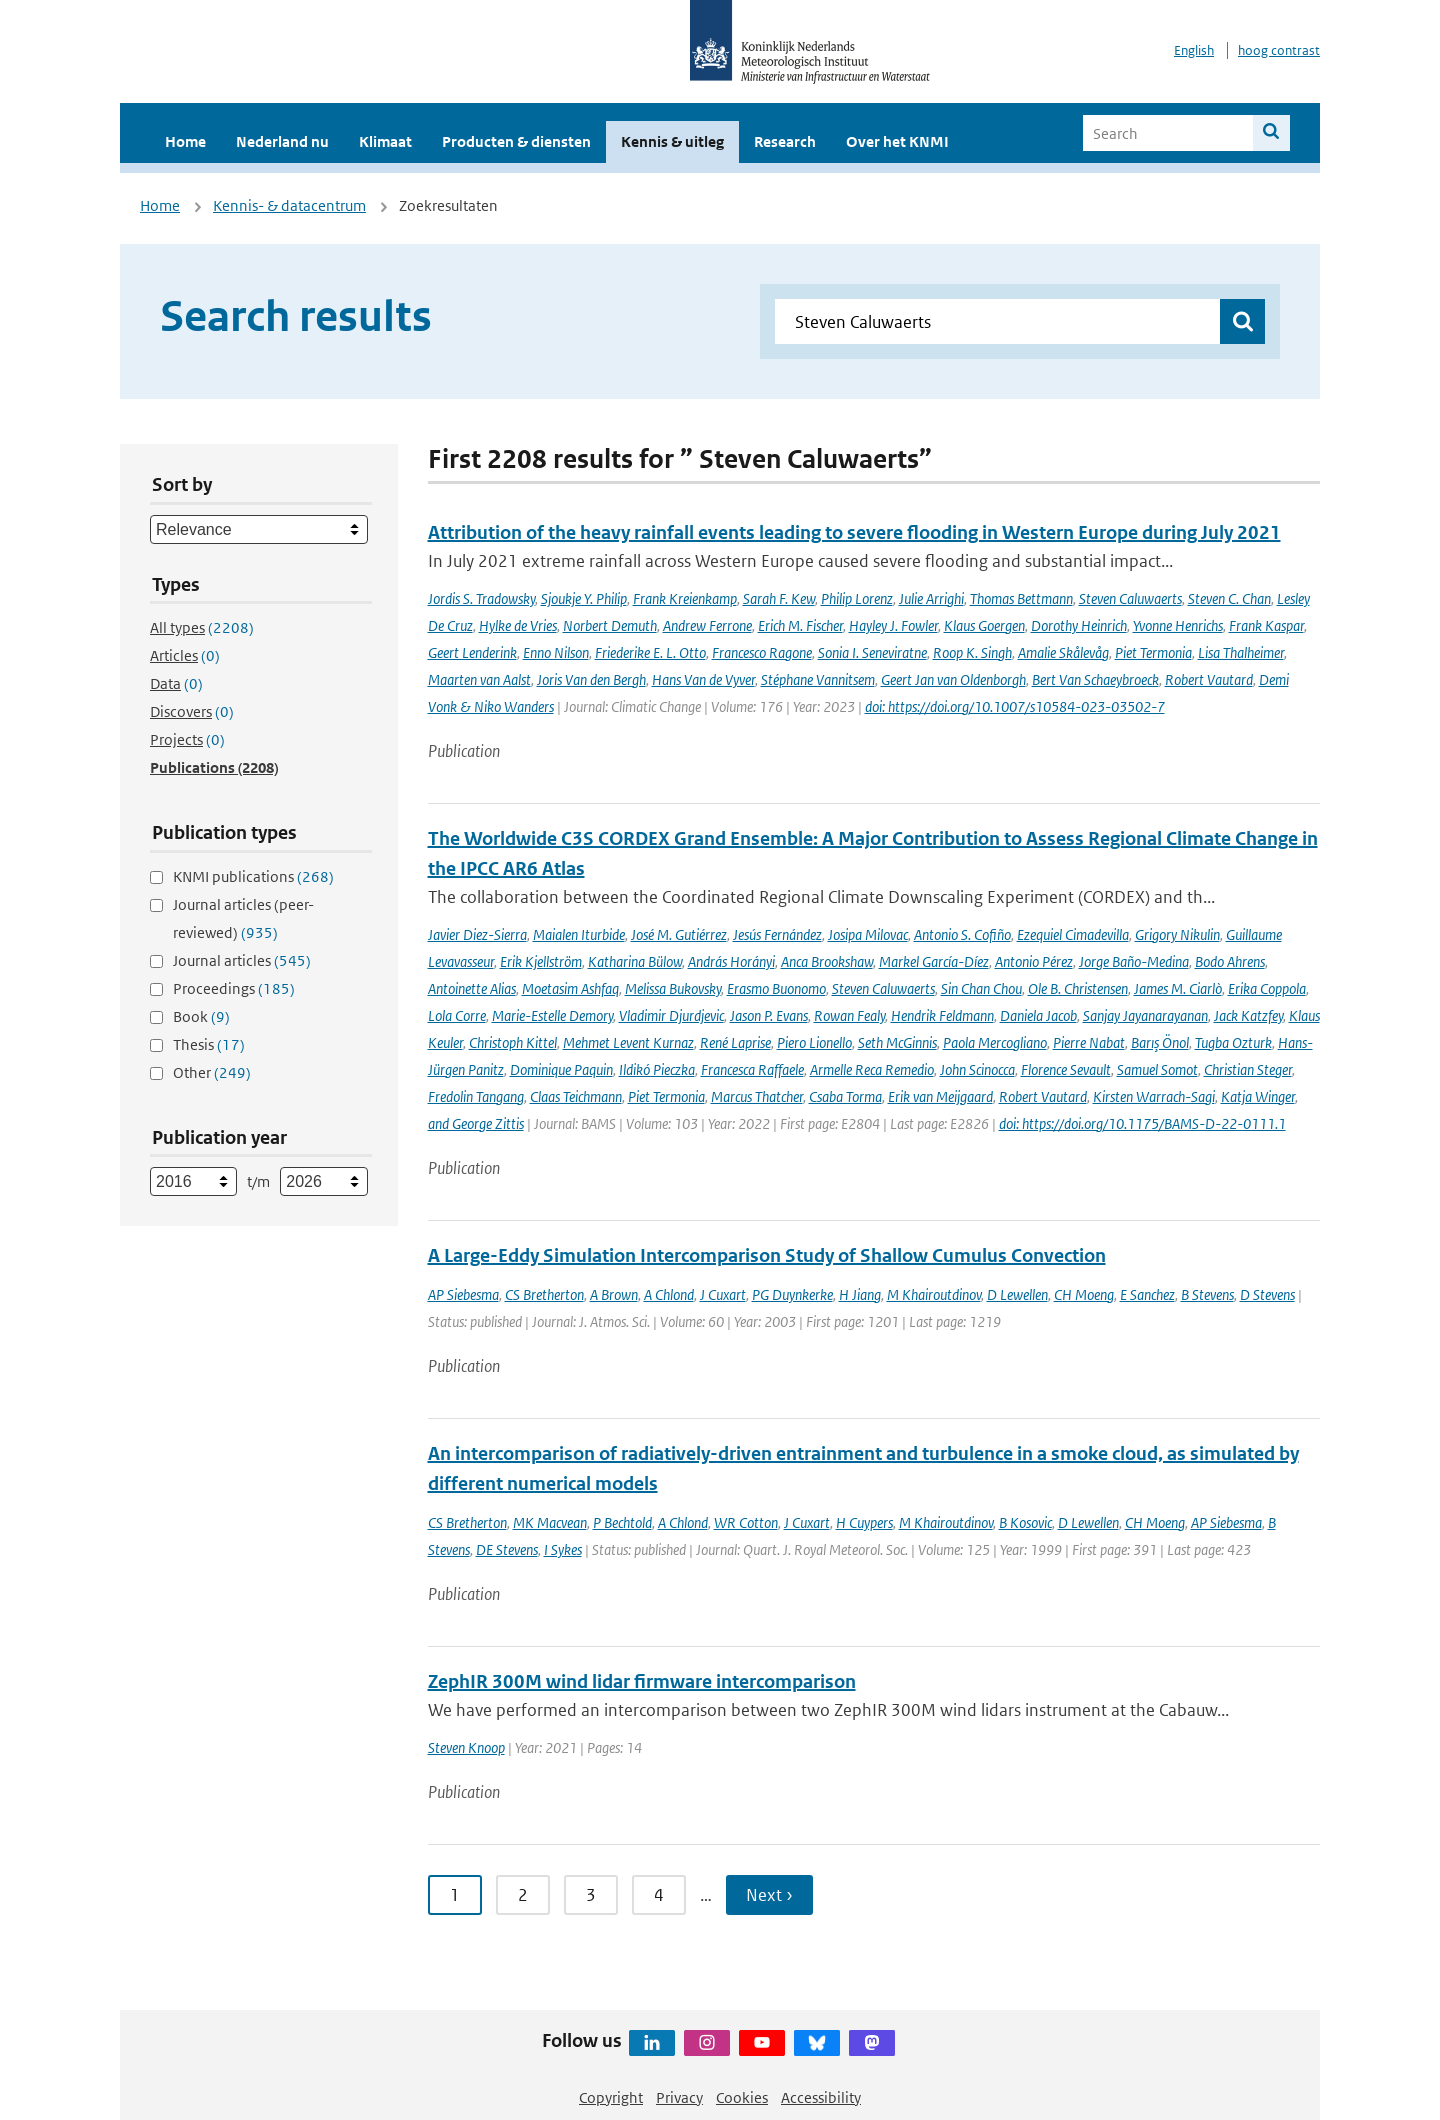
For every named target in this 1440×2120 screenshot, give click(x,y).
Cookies (742, 2097)
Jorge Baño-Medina (1134, 961)
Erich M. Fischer (800, 625)
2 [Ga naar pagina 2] (523, 1895)
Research (785, 141)
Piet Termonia (1153, 652)
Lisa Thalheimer (1241, 652)
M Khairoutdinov (934, 1294)
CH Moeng (1084, 1294)
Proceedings (234, 988)
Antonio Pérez (1034, 961)
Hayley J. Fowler (893, 625)
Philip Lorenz (857, 598)
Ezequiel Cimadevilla (1073, 934)
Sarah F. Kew (779, 598)
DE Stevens (507, 1549)
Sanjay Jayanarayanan (1145, 1015)
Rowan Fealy (849, 1015)
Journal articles (242, 960)
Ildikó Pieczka (657, 1069)
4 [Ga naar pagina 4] (659, 1895)
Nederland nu (282, 141)
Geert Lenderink (472, 652)
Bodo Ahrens (1230, 961)
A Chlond (669, 1294)
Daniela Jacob (1038, 1015)
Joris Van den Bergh (591, 679)
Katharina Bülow (635, 961)
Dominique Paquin (561, 1069)
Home (185, 141)
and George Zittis (476, 1123)
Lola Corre (457, 1015)
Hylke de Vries (518, 625)
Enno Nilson (556, 652)
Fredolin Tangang (476, 1096)
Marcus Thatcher (757, 1096)
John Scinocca (977, 1069)
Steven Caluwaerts (1130, 598)
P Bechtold (622, 1522)
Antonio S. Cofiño (962, 934)
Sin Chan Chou (981, 988)
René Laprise (735, 1042)
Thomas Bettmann (1021, 598)
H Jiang (860, 1294)
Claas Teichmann (576, 1096)
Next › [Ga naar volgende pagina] (769, 1895)
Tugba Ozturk (1233, 1042)
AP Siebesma (463, 1294)
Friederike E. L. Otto (650, 652)
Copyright (611, 2097)
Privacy (679, 2097)
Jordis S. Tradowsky (481, 598)
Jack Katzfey (1248, 1015)
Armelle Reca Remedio (872, 1069)
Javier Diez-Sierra (477, 934)
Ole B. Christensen (1078, 988)
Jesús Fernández (777, 934)
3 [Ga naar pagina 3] (591, 1895)
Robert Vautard (1209, 679)
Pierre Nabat (1089, 1042)
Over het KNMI (897, 141)
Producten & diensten (516, 141)
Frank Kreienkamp (685, 598)
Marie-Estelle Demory (552, 1015)
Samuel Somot (1157, 1069)
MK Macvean (550, 1522)
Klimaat (385, 141)
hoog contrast (1279, 50)
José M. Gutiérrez (679, 934)
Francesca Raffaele (752, 1069)
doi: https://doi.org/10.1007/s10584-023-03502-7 (1015, 706)
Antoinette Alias (472, 988)
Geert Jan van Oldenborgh (953, 679)
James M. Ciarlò (1178, 988)
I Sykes (563, 1549)
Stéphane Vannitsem (818, 679)
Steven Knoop (466, 1747)
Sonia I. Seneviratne (872, 652)
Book (201, 1016)
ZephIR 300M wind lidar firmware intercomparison (642, 1681)
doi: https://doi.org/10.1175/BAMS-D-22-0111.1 (1142, 1123)
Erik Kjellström (541, 961)
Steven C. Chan (1229, 598)
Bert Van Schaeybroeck (1095, 679)
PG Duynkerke (792, 1294)
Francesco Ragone (762, 652)
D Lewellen (1017, 1294)
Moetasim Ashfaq (570, 988)
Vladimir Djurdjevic (671, 1015)
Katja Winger (1258, 1096)
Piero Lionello (814, 1042)
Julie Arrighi (931, 598)
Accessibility (821, 2097)
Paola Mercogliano (995, 1042)
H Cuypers (864, 1522)
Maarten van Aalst (479, 679)
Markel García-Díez (934, 961)
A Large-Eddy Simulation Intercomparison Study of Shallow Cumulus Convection (767, 1255)
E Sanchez (1147, 1294)
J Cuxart (723, 1294)
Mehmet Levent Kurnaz (628, 1042)
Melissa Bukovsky (673, 988)
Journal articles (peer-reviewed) (243, 918)
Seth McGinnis (897, 1042)
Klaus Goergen (984, 625)
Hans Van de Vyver (703, 679)
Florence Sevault (1066, 1069)
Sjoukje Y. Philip (584, 598)
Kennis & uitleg (672, 141)
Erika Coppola (1267, 988)
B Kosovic (1025, 1522)
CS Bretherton (544, 1294)
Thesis (209, 1044)
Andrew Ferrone (707, 625)
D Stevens (1267, 1294)
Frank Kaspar (1266, 625)
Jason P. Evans (769, 1015)
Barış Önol (1160, 1042)
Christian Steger (1248, 1069)
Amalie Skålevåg (1063, 652)
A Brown (614, 1294)
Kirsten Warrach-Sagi (1154, 1096)
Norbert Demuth (610, 625)
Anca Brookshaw (827, 961)
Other (212, 1072)
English (1194, 50)
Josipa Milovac (868, 934)
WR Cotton (746, 1522)
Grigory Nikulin (1177, 934)
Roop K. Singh (972, 652)
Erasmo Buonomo (776, 988)
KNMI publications (253, 876)
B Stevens (1207, 1294)
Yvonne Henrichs (1178, 625)
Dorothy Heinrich (1079, 625)
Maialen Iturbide (579, 934)
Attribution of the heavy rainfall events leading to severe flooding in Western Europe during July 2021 (854, 532)
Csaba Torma (845, 1096)
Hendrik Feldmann (942, 1015)
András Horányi (731, 961)
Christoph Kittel (513, 1042)
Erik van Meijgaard (940, 1096)
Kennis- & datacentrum (289, 205)
